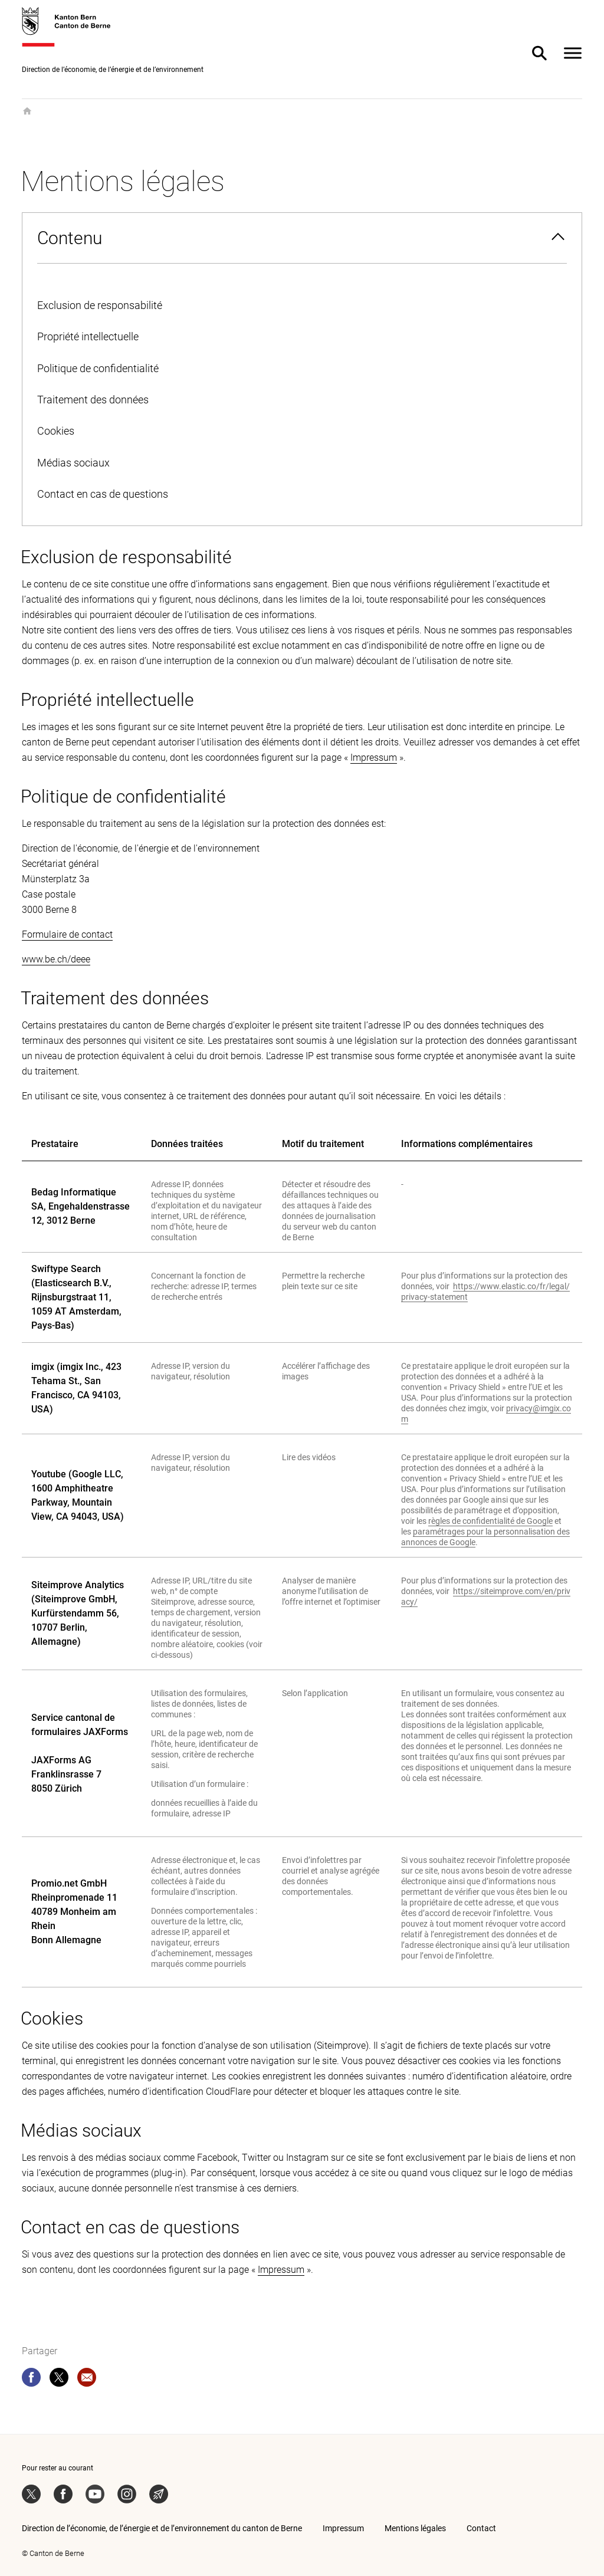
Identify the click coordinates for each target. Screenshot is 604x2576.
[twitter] (59, 2379)
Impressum (373, 757)
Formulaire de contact (67, 934)
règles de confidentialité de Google (490, 1521)
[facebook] (31, 2379)
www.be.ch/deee (56, 959)
